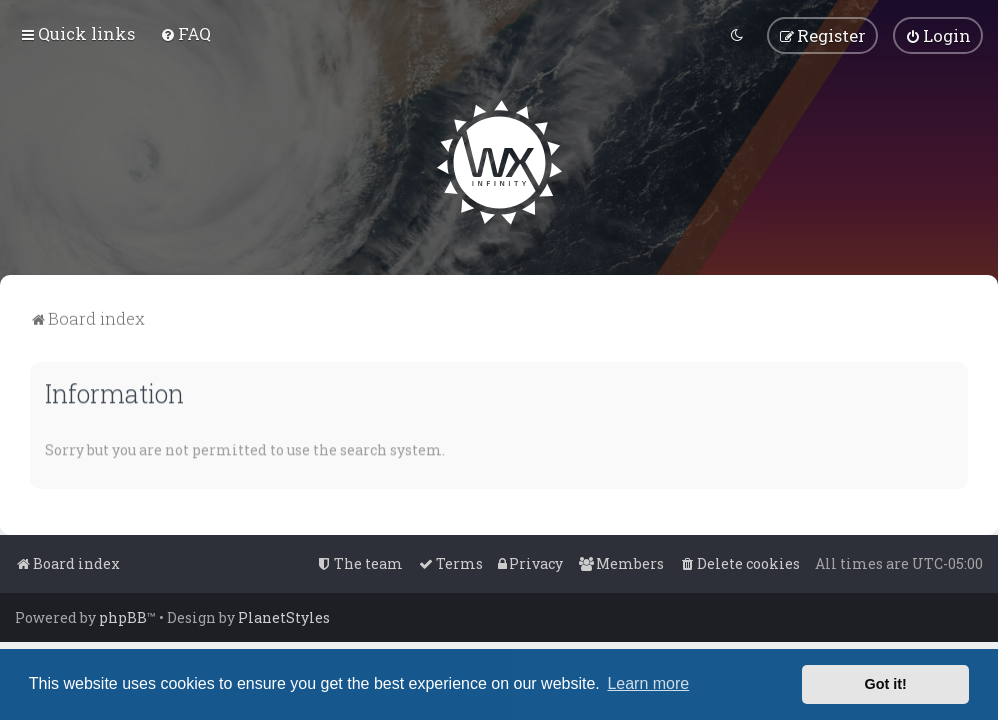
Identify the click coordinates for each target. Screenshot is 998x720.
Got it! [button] (886, 684)
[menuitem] (185, 32)
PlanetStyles (284, 617)
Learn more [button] (648, 683)
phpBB (123, 617)
